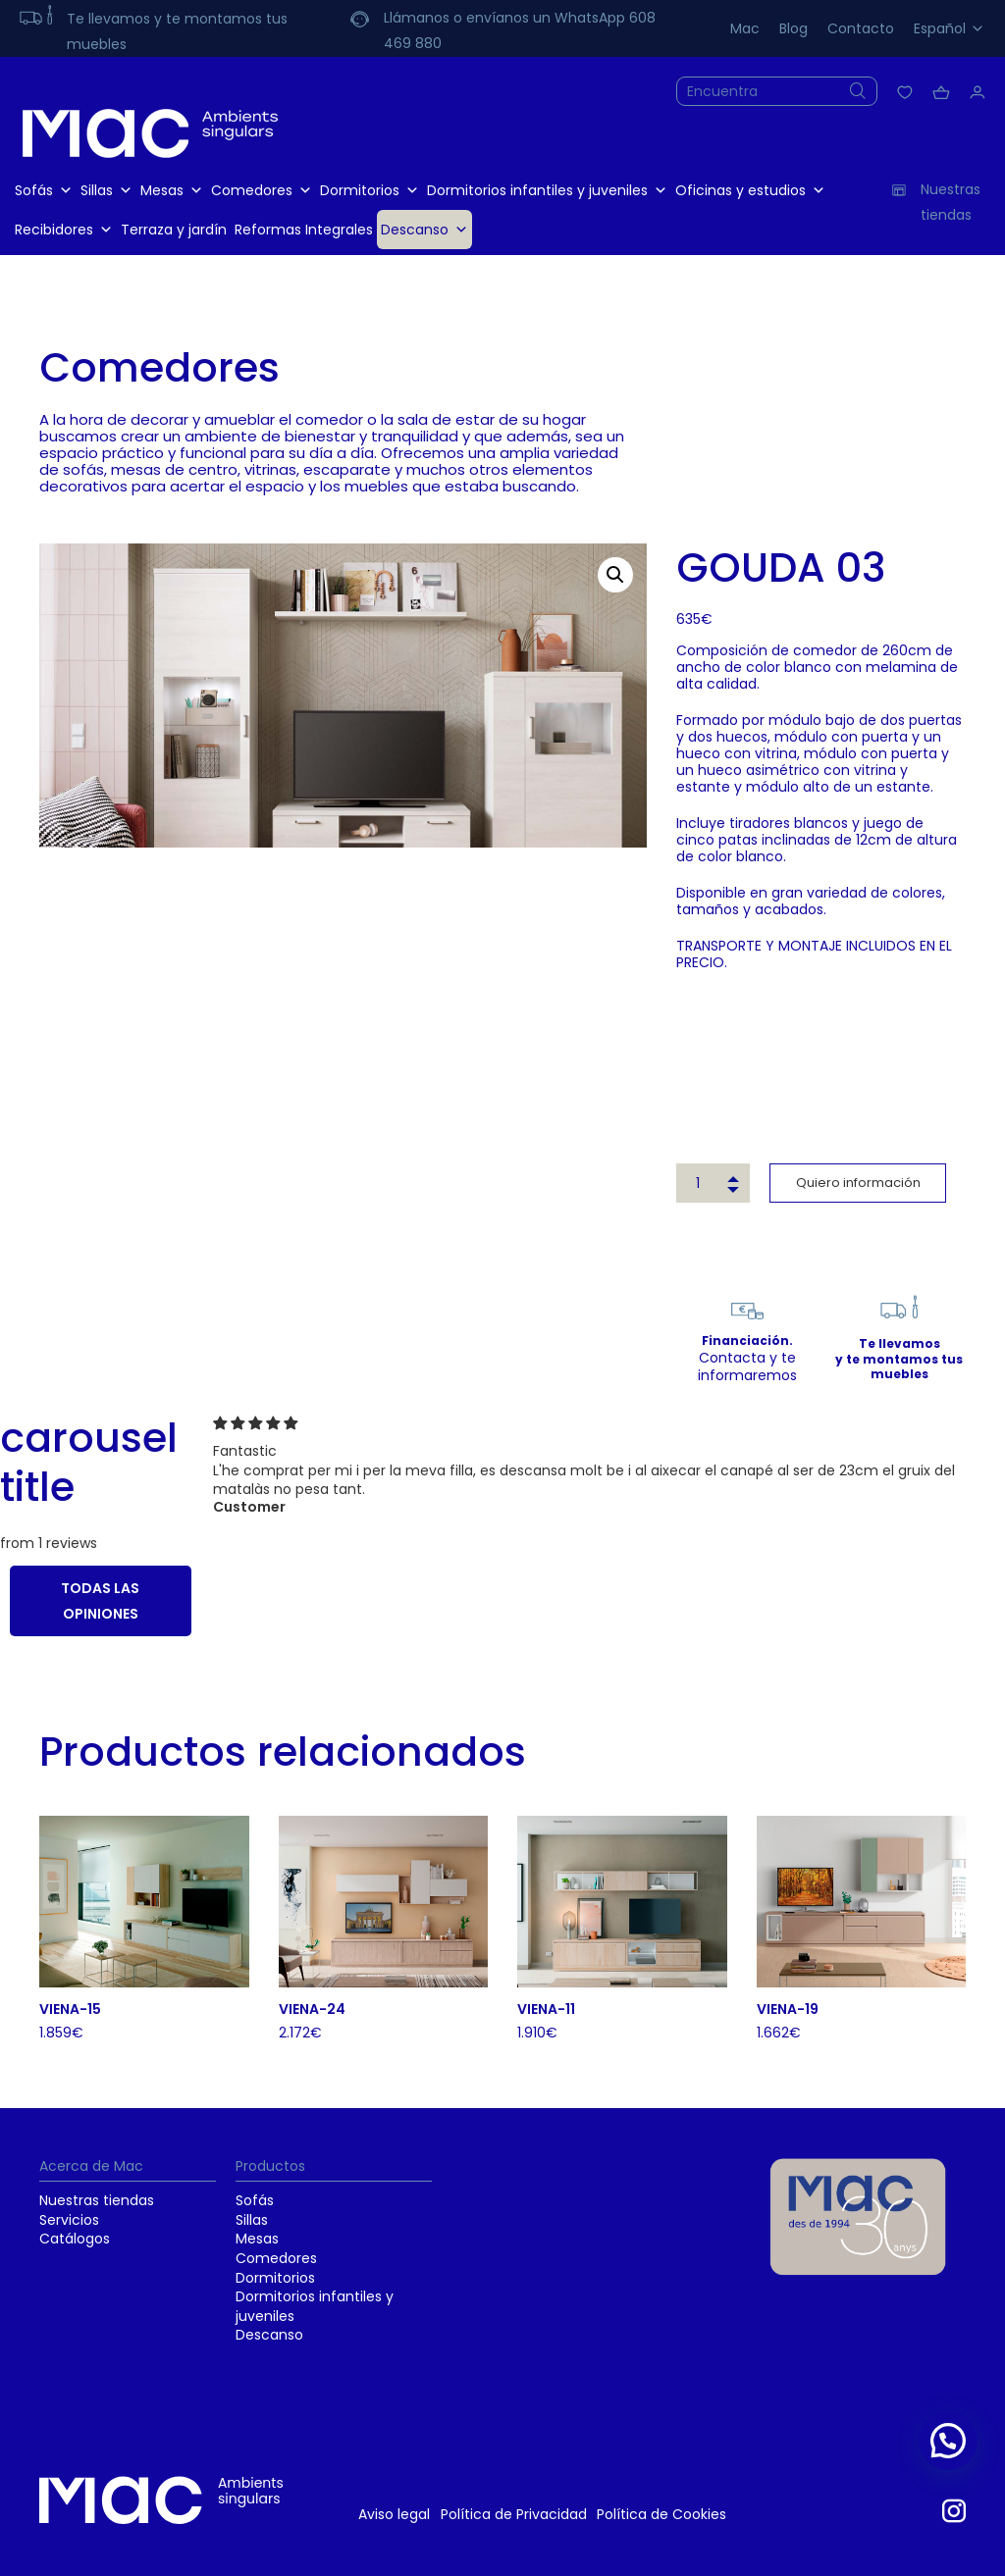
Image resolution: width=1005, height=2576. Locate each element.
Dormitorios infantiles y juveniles (547, 190)
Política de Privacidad (514, 2514)
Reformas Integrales (304, 229)
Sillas (106, 190)
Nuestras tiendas (96, 2200)
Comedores (261, 190)
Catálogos (74, 2238)
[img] (603, 1424)
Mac (745, 28)
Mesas (171, 190)
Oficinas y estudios (750, 190)
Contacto (860, 28)
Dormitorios (369, 190)
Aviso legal (394, 2514)
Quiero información (858, 1182)
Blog (793, 28)
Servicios (69, 2220)
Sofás (44, 190)
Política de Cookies (661, 2514)
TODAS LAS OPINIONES (100, 1600)
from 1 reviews (48, 1543)
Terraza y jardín (174, 229)
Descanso (424, 229)
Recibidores (64, 229)
